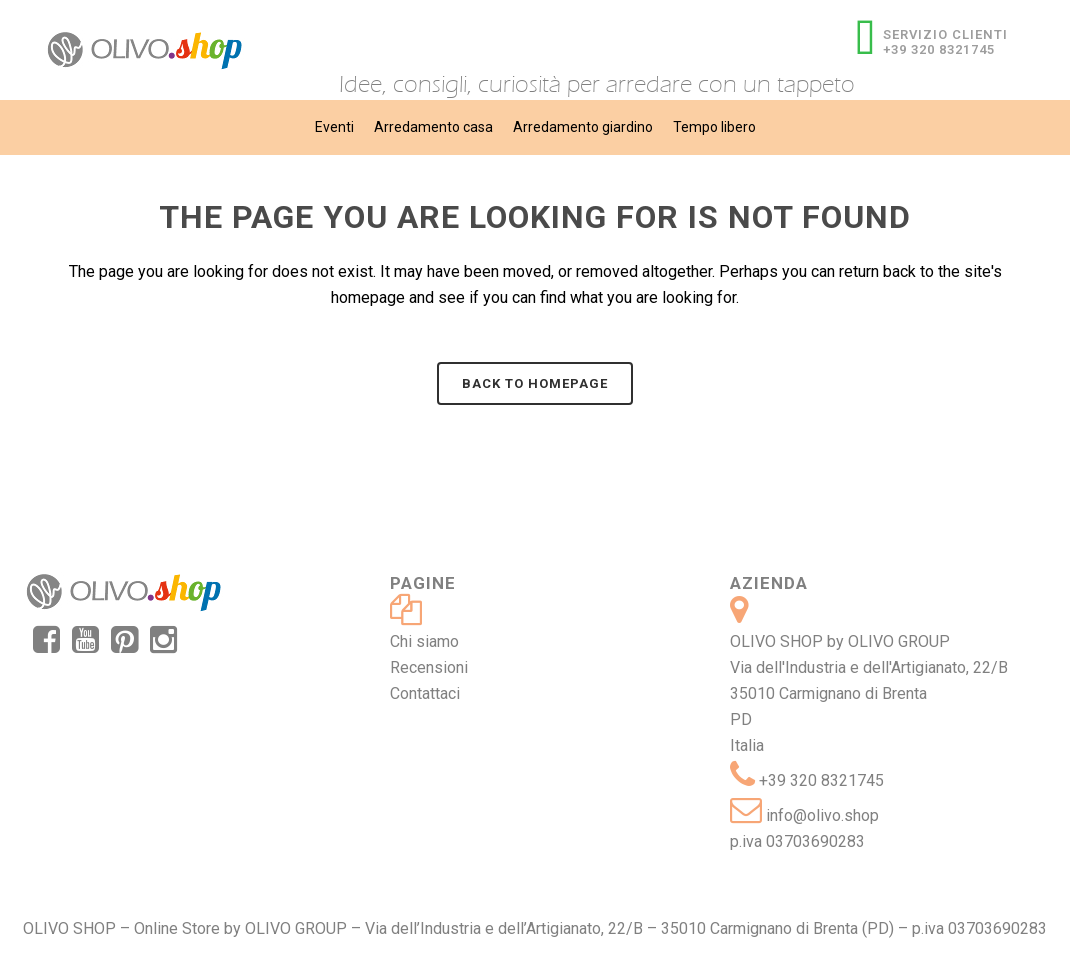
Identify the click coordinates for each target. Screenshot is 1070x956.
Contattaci (425, 693)
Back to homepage (535, 383)
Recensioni (429, 667)
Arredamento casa (433, 127)
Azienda (769, 583)
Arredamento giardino (583, 127)
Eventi (334, 127)
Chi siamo (424, 641)
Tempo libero (714, 127)
